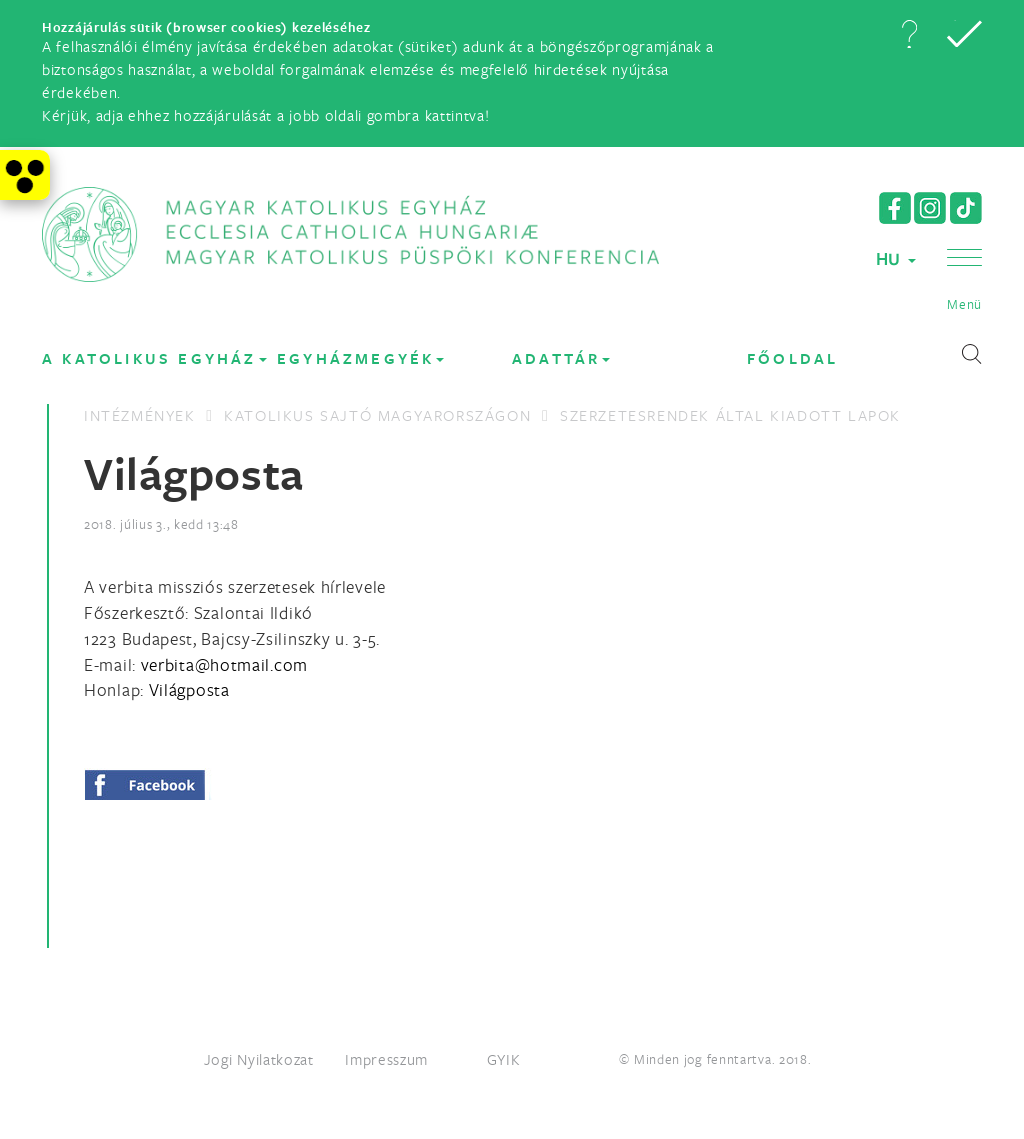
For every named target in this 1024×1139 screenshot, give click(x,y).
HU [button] (896, 258)
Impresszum (386, 1059)
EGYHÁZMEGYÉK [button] (360, 358)
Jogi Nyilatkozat (259, 1059)
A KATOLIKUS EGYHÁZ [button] (154, 358)
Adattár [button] (561, 358)
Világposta (189, 689)
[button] (909, 34)
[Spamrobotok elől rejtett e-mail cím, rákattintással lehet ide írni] (224, 664)
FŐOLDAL (792, 358)
